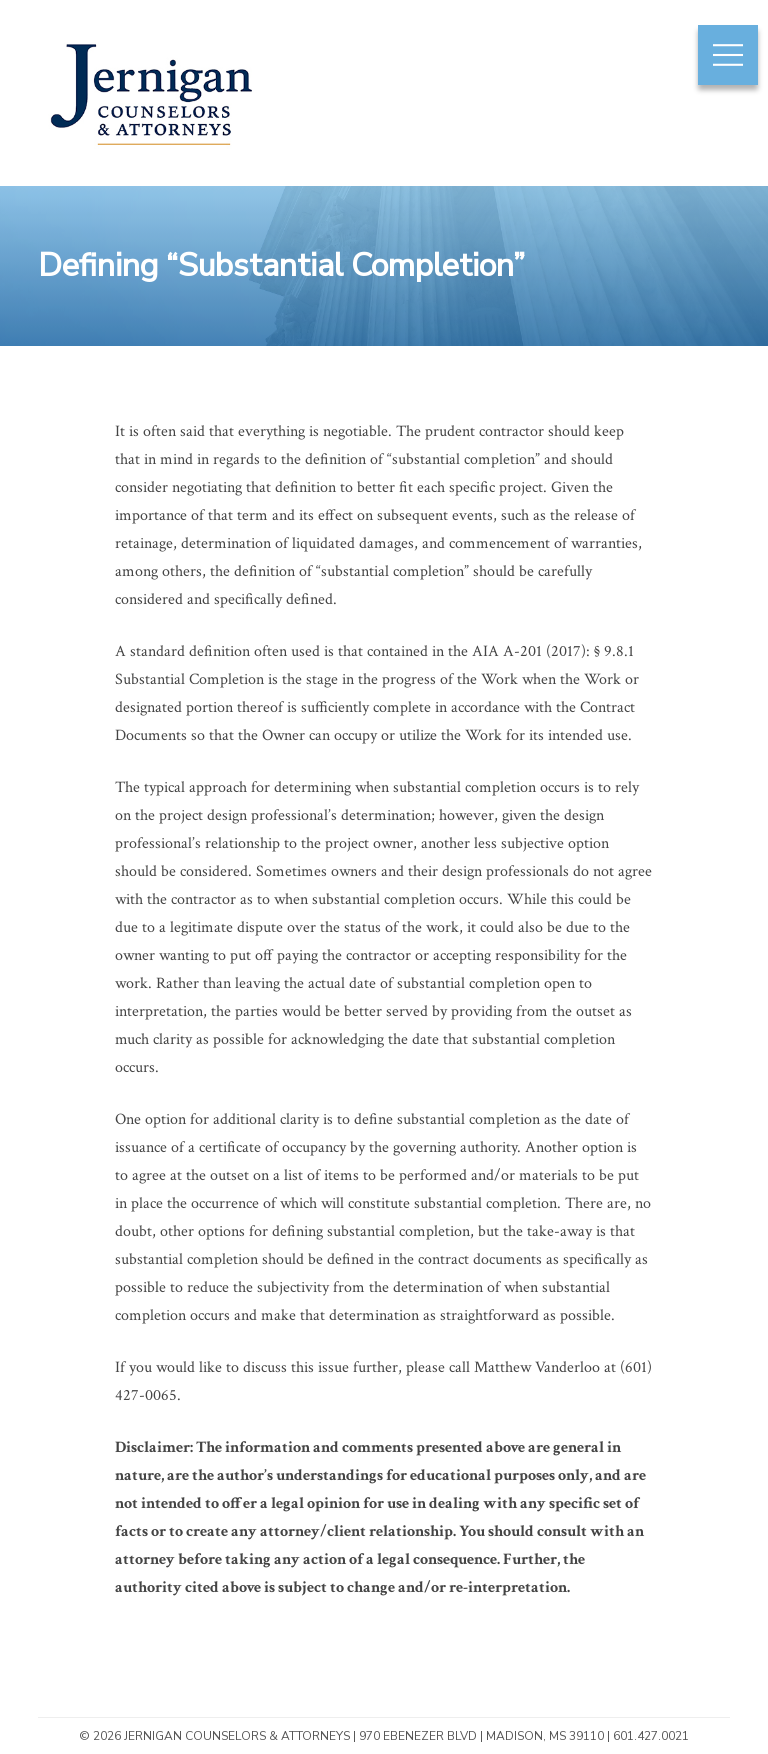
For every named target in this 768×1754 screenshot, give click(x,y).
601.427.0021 (651, 1736)
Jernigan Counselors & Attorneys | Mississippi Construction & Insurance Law (151, 152)
